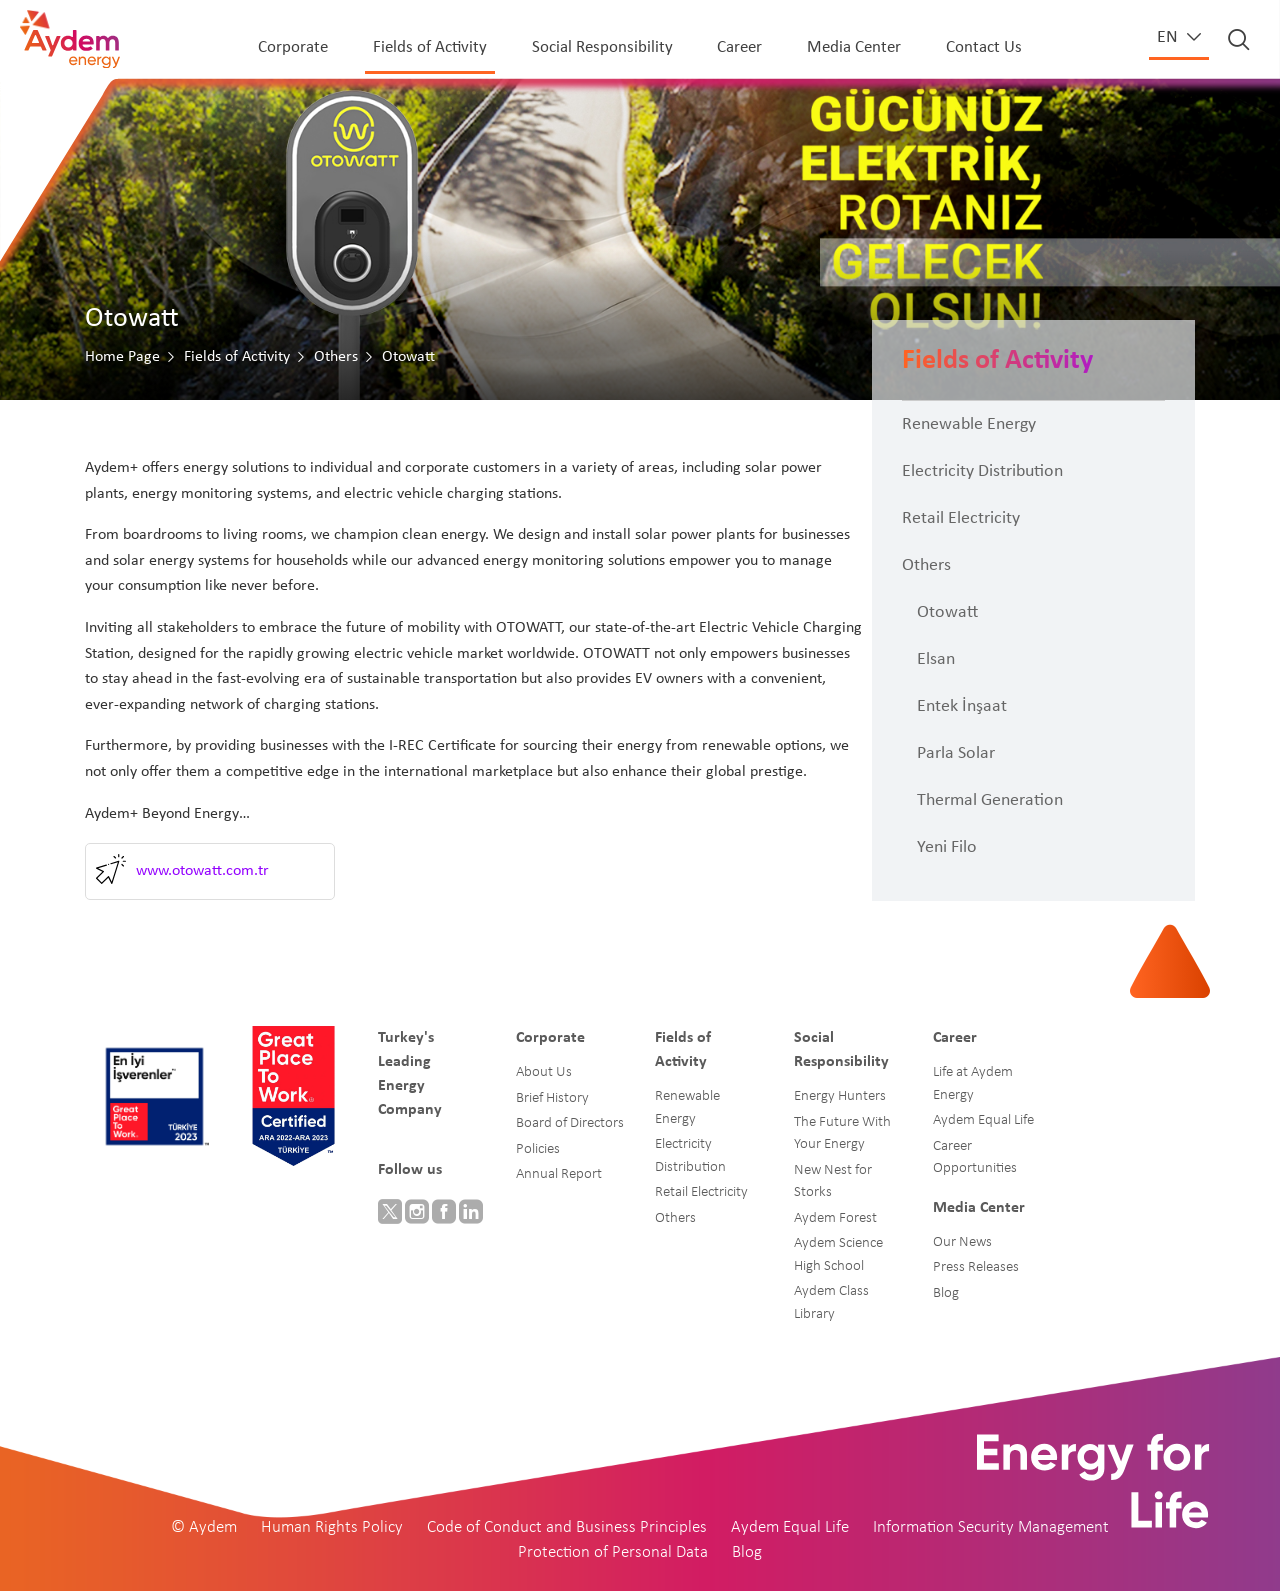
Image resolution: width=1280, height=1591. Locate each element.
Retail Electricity (961, 518)
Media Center (854, 47)
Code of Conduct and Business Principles (567, 1527)
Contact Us (984, 47)
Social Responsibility (602, 47)
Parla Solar (956, 753)
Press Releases (976, 1267)
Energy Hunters (840, 1096)
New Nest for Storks (833, 1182)
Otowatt (947, 612)
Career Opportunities (975, 1158)
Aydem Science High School (838, 1255)
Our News (962, 1242)
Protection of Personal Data (613, 1552)
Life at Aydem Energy (973, 1084)
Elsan (936, 659)
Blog (946, 1293)
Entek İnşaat (962, 706)
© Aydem (204, 1527)
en (1169, 37)
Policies (538, 1149)
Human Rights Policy (332, 1527)
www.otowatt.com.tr (202, 871)
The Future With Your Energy (842, 1134)
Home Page (122, 357)
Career (739, 47)
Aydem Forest (835, 1218)
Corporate (293, 47)
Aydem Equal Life (983, 1120)
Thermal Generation (990, 800)
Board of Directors (570, 1123)
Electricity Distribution (982, 471)
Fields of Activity (430, 47)
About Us (544, 1072)
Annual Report (559, 1174)
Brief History (552, 1098)
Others (336, 357)
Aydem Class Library (831, 1303)
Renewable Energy (969, 424)
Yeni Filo (947, 847)
